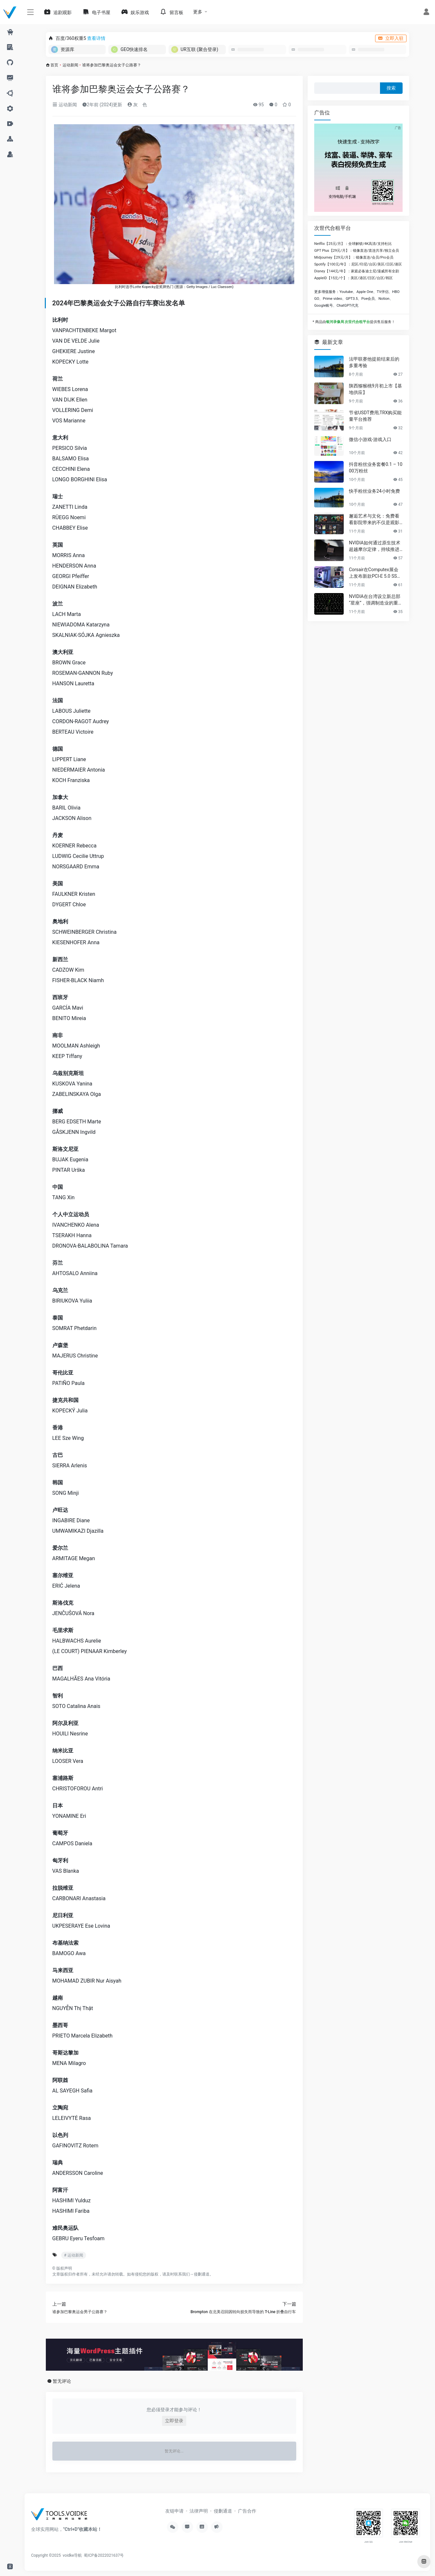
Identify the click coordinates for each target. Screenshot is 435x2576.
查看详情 (96, 38)
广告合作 (247, 2511)
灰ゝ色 (137, 104)
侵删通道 (201, 2274)
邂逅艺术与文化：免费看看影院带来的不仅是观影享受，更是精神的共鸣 (374, 519)
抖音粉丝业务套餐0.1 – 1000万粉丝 (375, 467)
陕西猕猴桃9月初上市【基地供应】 (375, 389)
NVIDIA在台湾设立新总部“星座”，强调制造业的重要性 (376, 600)
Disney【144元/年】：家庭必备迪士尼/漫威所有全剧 (356, 271)
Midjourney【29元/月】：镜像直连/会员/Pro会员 (353, 257)
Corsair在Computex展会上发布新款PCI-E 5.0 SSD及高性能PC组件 (374, 573)
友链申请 (174, 2511)
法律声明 (199, 2511)
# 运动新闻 (73, 2255)
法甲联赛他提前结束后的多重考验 (374, 362)
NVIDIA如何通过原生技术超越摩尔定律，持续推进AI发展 (375, 546)
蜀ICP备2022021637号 (104, 2555)
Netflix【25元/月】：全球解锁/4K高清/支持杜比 (353, 244)
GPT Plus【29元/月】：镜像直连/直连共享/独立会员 (356, 250)
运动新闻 (70, 65)
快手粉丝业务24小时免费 (374, 491)
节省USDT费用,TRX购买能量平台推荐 (375, 416)
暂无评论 (62, 2381)
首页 (54, 65)
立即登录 (174, 2420)
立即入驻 (391, 38)
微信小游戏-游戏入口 (370, 439)
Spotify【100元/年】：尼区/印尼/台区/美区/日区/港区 (358, 264)
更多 (197, 11)
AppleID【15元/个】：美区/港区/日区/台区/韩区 (353, 278)
